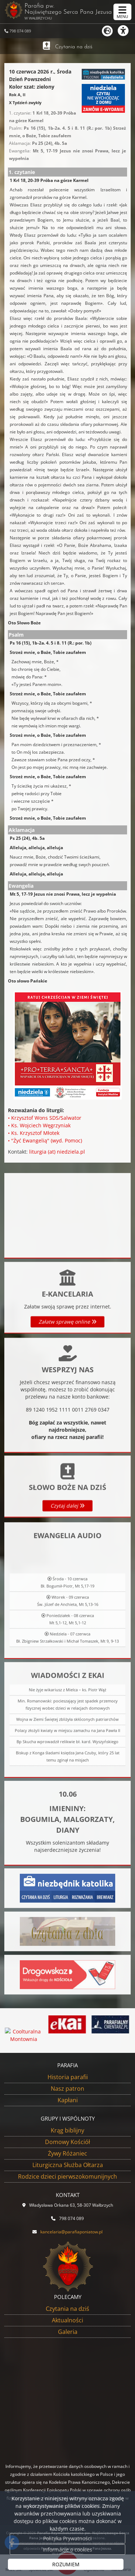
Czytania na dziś (74, 47)
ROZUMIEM (66, 2564)
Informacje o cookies (67, 2549)
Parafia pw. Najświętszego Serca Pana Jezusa (64, 11)
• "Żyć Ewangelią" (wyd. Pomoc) (45, 1140)
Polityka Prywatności (67, 2538)
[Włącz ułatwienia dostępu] (126, 30)
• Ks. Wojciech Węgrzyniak (39, 1125)
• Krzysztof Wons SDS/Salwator (44, 1117)
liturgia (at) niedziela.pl (57, 1151)
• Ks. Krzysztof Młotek (33, 1132)
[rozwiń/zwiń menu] (122, 12)
